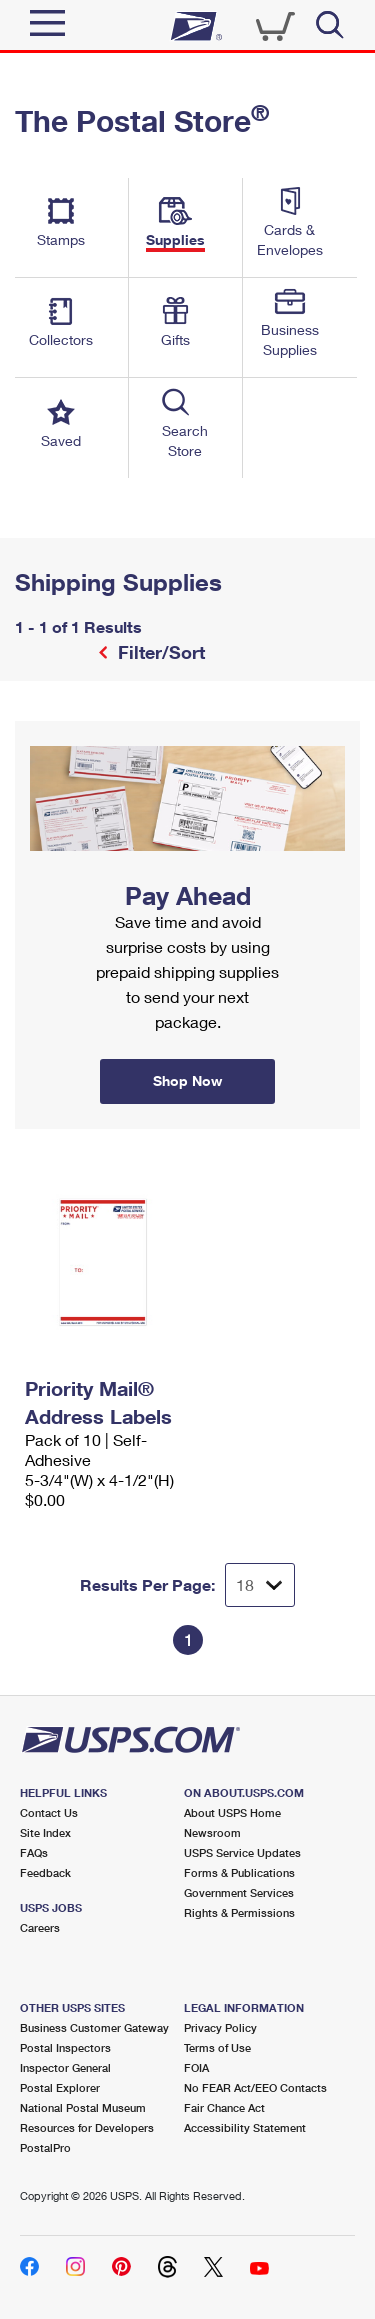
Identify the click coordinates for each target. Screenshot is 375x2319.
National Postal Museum (83, 2107)
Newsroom (212, 1832)
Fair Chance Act (224, 2107)
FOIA (196, 2067)
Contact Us (49, 1812)
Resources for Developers (87, 2127)
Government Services (239, 1892)
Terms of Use (217, 2047)
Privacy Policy (220, 2027)
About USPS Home (232, 1812)
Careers (40, 1927)
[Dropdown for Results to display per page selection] (260, 1585)
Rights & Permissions (239, 1912)
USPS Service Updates (242, 1852)
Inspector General (65, 2067)
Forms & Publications (239, 1872)
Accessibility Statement (245, 2127)
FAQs (34, 1852)
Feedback (45, 1872)
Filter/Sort (159, 652)
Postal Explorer (60, 2087)
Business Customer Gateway (94, 2027)
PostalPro (45, 2147)
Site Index (45, 1832)
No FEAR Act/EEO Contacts (255, 2087)
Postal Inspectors (65, 2047)
